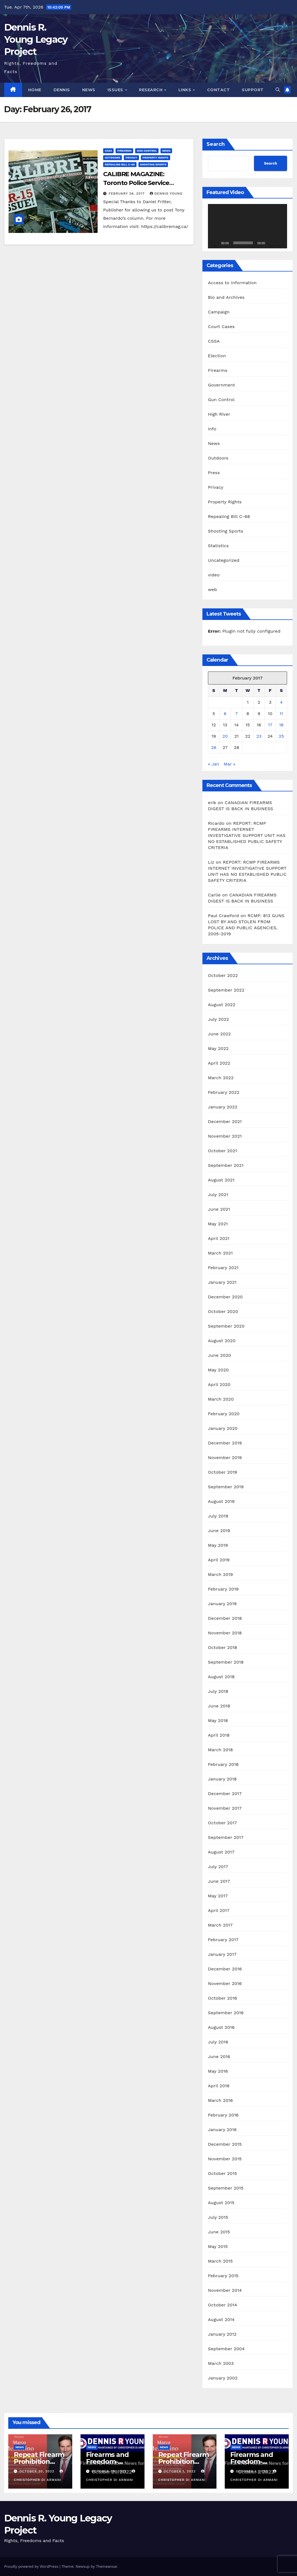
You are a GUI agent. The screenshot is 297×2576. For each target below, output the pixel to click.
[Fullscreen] (280, 243)
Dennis (61, 89)
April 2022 (219, 1063)
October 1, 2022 (180, 2471)
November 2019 (225, 1457)
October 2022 (223, 975)
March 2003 (221, 2363)
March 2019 (220, 1574)
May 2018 (218, 1720)
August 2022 (221, 1004)
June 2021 (219, 1209)
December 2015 (225, 2144)
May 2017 (218, 1895)
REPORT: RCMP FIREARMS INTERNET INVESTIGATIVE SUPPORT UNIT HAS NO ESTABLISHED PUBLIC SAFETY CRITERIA (246, 835)
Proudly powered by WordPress (32, 2566)
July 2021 (218, 1194)
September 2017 (226, 1837)
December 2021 (225, 1121)
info (212, 428)
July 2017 (218, 1866)
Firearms (124, 150)
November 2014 (225, 2290)
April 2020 (219, 1384)
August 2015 (221, 2202)
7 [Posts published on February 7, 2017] (236, 713)
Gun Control (147, 150)
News (88, 89)
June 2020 (219, 1355)
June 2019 (219, 1530)
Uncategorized (223, 560)
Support (253, 89)
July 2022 (218, 1019)
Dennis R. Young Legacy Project (36, 39)
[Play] (215, 243)
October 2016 (222, 1998)
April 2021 (218, 1238)
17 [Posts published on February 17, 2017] (270, 724)
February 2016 (223, 2115)
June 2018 (219, 1706)
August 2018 (221, 1676)
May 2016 (218, 2071)
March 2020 (221, 1399)
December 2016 (225, 1968)
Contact (218, 89)
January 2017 (222, 1954)
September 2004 (226, 2348)
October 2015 (222, 2173)
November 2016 (225, 1983)
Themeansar (106, 2566)
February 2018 (223, 1764)
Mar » (229, 764)
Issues (116, 89)
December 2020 (225, 1296)
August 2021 (221, 1180)
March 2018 (220, 1749)
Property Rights (155, 157)
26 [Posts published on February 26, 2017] (213, 747)
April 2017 (218, 1910)
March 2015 (220, 2261)
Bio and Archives (226, 297)
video (214, 574)
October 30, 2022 (37, 2471)
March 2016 (220, 2100)
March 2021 (220, 1253)
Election (217, 355)
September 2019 (226, 1486)
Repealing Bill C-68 (120, 164)
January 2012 (222, 2334)
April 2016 (218, 2085)
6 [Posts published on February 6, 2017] (225, 713)
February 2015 (223, 2275)
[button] (277, 89)
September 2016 (226, 2012)
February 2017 (223, 1939)
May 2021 (218, 1223)
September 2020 (226, 1326)
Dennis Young (166, 193)
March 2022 (221, 1077)
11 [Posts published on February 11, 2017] (281, 713)
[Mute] (271, 243)
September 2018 (226, 1662)
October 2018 (222, 1647)
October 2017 (222, 1822)
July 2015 (218, 2217)
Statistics (218, 545)
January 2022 (222, 1107)
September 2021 (226, 1165)
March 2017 (220, 1925)
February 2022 (223, 1092)
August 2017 (221, 1852)
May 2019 (218, 1545)
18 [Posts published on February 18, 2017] (281, 724)
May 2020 (218, 1369)
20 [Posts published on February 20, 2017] (225, 736)
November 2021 (225, 1136)
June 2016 (219, 2056)
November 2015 (225, 2158)
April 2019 (219, 1559)
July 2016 (218, 2042)
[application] (247, 226)
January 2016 (222, 2129)
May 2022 (218, 1048)
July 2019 (218, 1516)
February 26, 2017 (127, 193)
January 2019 (222, 1603)
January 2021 (222, 1282)
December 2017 (225, 1793)
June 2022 (219, 1033)
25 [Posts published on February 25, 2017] (281, 736)
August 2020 (222, 1340)
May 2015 (218, 2246)
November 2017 (225, 1808)
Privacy (131, 157)
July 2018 (218, 1691)
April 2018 (219, 1735)
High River (219, 414)
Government (221, 385)
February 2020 (224, 1413)
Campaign (219, 312)
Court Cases (221, 326)
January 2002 (222, 2378)
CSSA (108, 150)
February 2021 (223, 1267)
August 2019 (221, 1501)
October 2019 (222, 1472)
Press (214, 472)
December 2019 (225, 1443)
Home (34, 89)
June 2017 (219, 1881)
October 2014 (222, 2305)
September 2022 (226, 990)
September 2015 (226, 2188)
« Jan (213, 764)
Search (216, 144)
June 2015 (219, 2231)
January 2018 (222, 1779)
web (212, 589)
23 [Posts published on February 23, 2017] (259, 736)
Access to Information (232, 282)
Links (185, 89)
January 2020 (222, 1428)
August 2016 (221, 2027)
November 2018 (225, 1632)
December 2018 (225, 1618)
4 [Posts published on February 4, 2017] (281, 702)
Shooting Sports (153, 164)
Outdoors (112, 157)
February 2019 (223, 1589)
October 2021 (222, 1150)
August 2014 (221, 2319)
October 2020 (223, 1311)
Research (151, 89)
